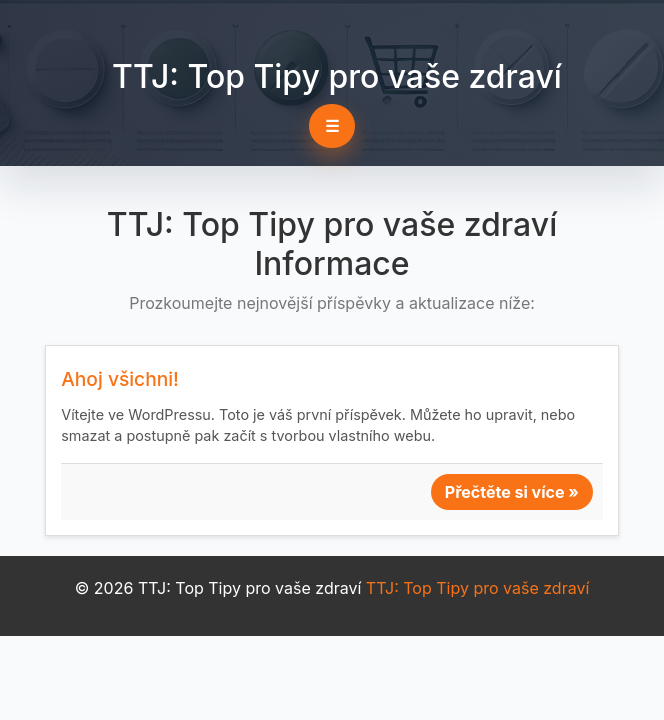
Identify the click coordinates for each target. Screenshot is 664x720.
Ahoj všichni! (120, 379)
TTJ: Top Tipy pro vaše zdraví (337, 76)
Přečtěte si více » (512, 492)
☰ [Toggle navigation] (332, 126)
